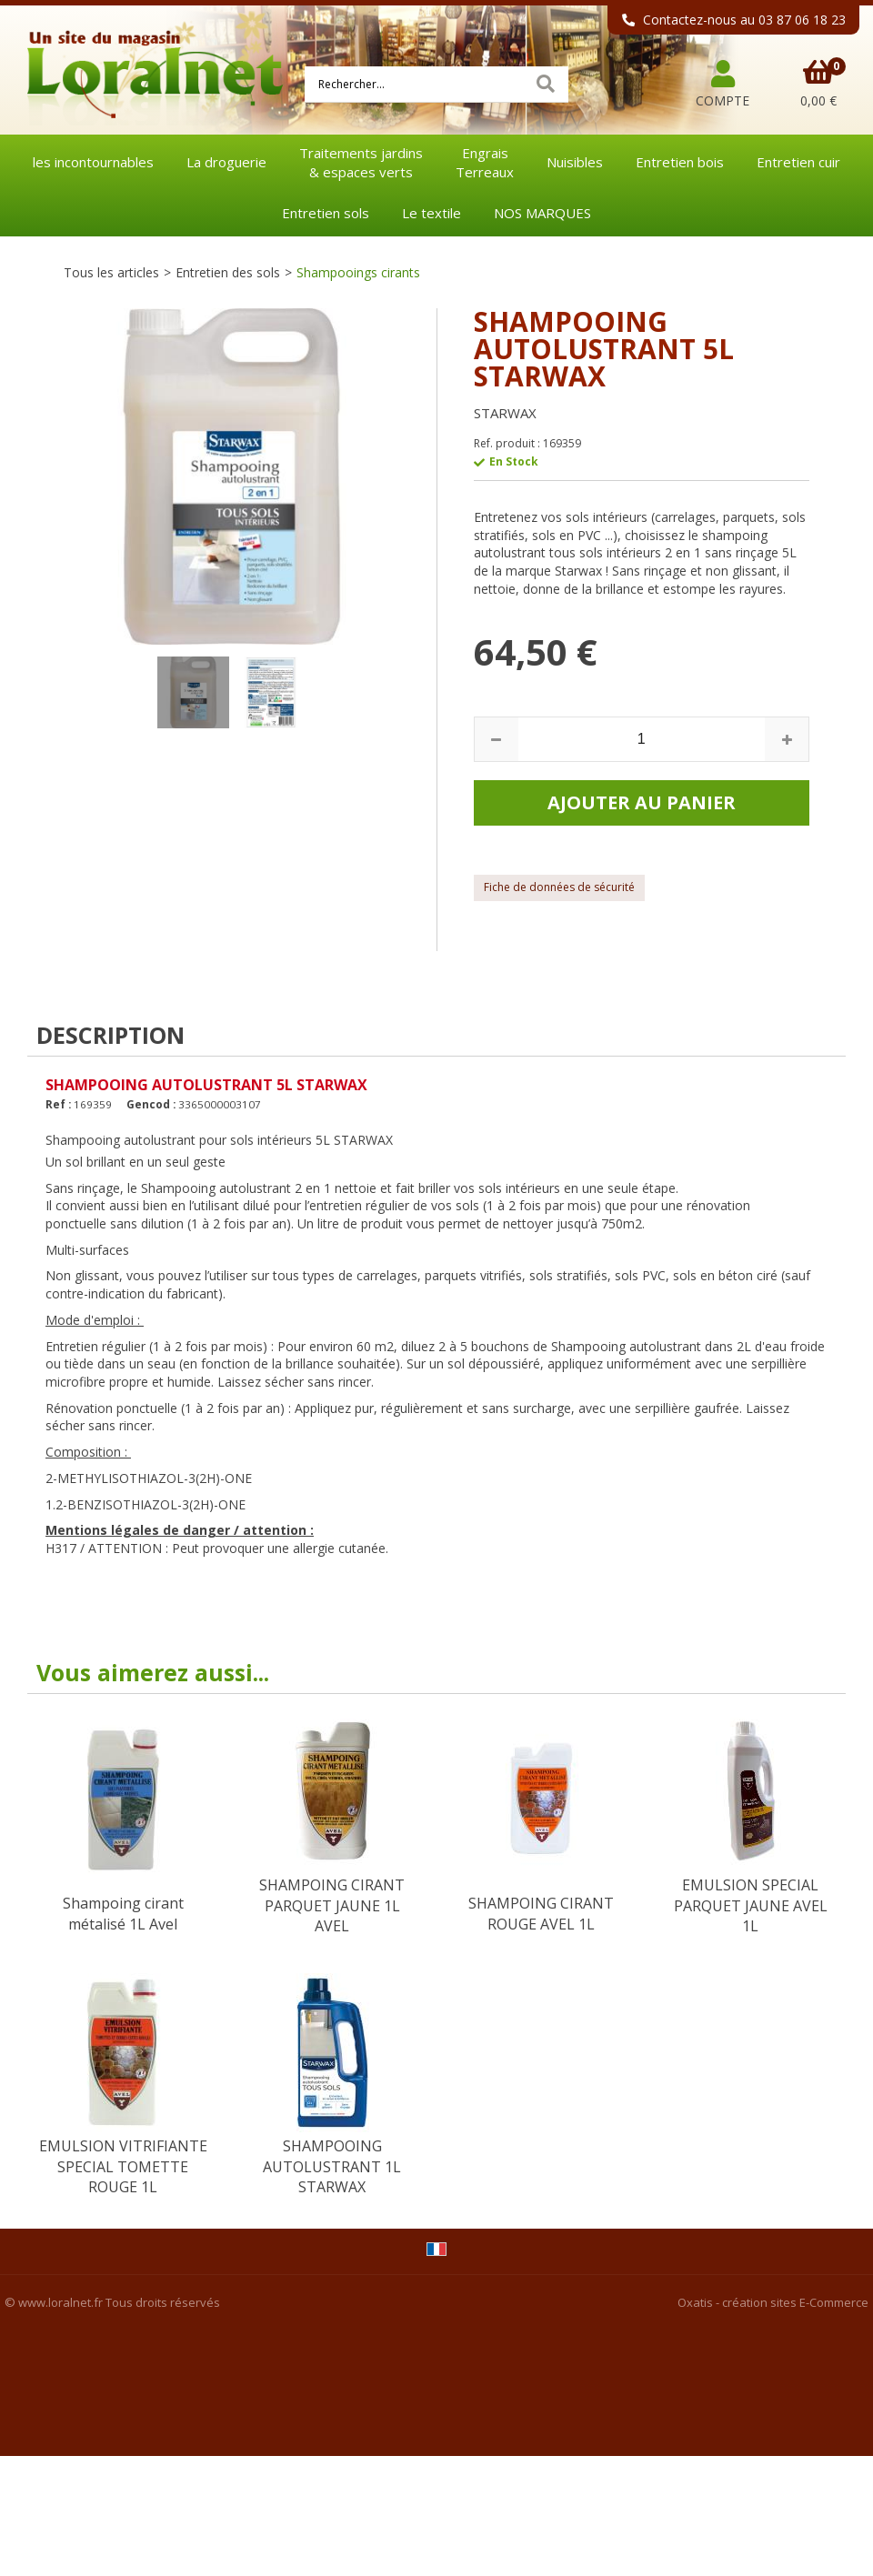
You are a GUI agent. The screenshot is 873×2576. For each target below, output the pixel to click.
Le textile (431, 213)
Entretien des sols (228, 272)
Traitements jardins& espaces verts (361, 162)
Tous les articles (111, 272)
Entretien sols (325, 213)
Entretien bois (680, 162)
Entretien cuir (798, 162)
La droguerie (226, 162)
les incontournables (93, 162)
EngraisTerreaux (485, 162)
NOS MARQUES (542, 213)
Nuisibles (575, 162)
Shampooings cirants (358, 272)
